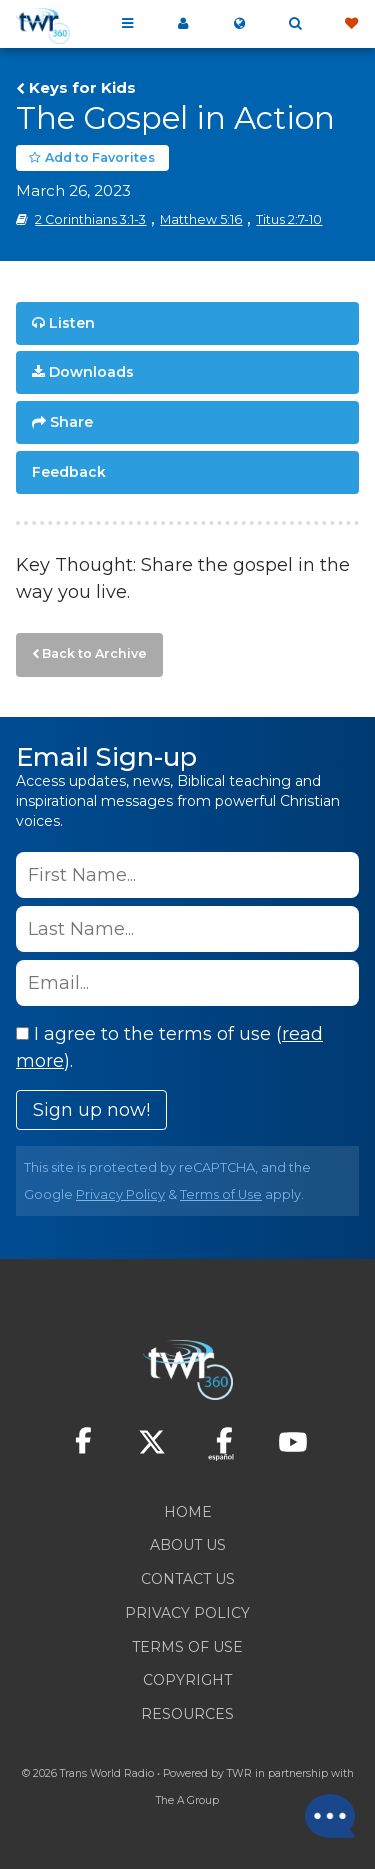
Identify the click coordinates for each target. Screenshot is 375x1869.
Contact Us (188, 1579)
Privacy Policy (120, 1194)
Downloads (91, 372)
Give (351, 24)
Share (71, 422)
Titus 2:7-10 (289, 219)
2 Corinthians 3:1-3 (90, 219)
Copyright (187, 1680)
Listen (72, 323)
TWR (239, 1773)
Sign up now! (91, 1110)
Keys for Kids (82, 88)
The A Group (187, 1800)
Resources (187, 1714)
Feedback (69, 472)
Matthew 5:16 (201, 219)
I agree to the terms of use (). (169, 1047)
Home (188, 1512)
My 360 (183, 24)
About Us (188, 1545)
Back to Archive (94, 653)
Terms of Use (221, 1194)
